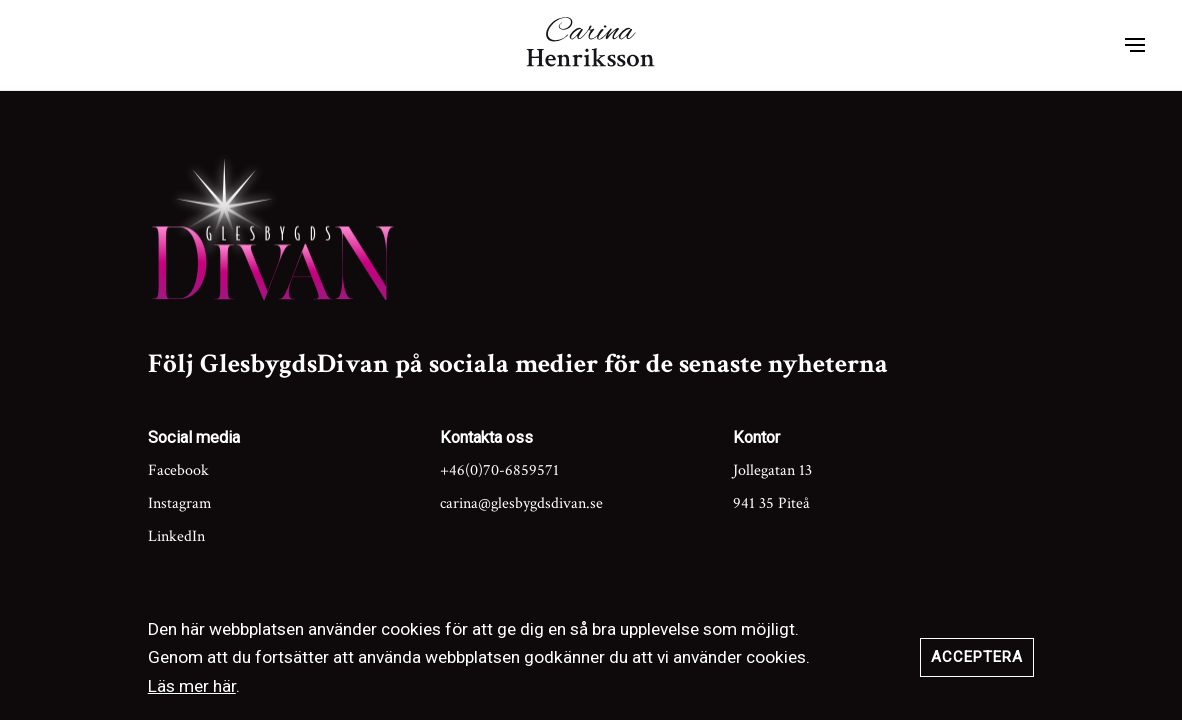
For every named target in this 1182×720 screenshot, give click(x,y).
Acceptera (977, 657)
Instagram (180, 503)
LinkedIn (176, 536)
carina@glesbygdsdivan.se (521, 503)
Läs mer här (192, 686)
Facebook (178, 470)
